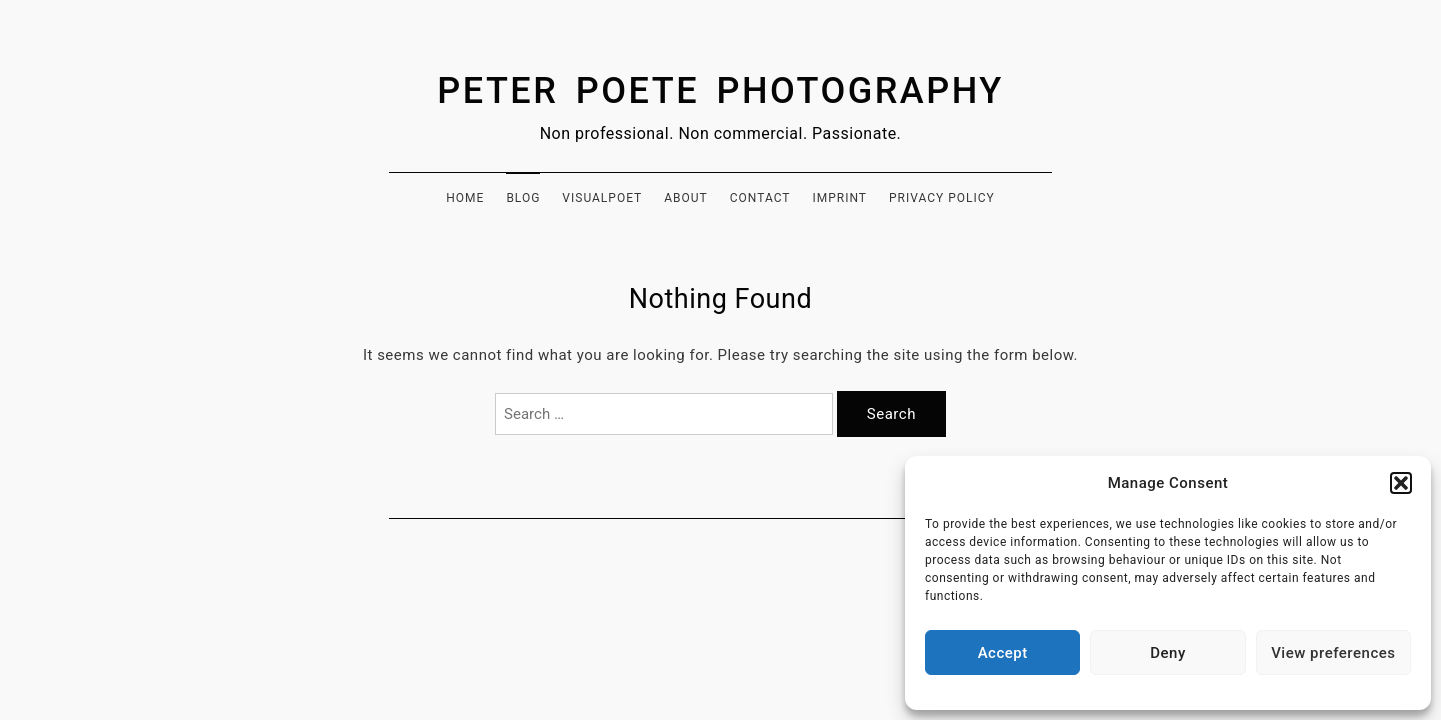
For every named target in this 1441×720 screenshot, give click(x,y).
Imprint (839, 198)
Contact (760, 198)
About (686, 198)
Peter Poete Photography (720, 91)
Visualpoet (602, 198)
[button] (1401, 483)
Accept (1003, 653)
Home (465, 198)
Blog (523, 198)
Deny (1168, 653)
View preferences (1333, 653)
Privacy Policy (942, 198)
